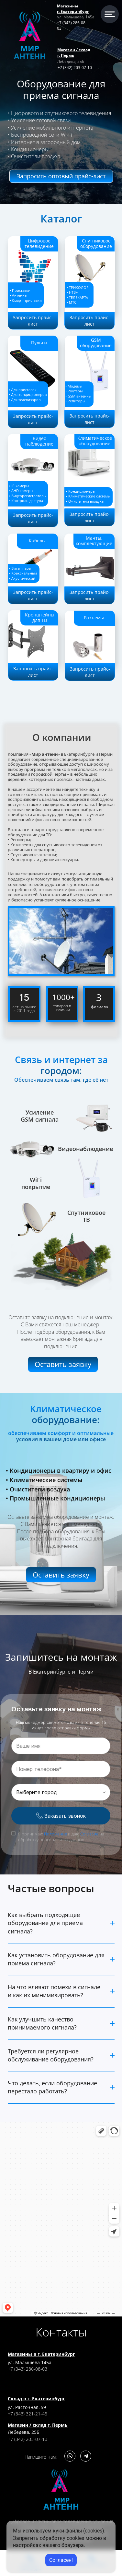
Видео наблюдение (39, 441)
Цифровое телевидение (39, 243)
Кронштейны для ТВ (39, 617)
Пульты (39, 342)
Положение (55, 1834)
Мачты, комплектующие (94, 540)
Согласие (89, 1834)
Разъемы (94, 618)
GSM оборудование (96, 343)
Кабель (36, 540)
